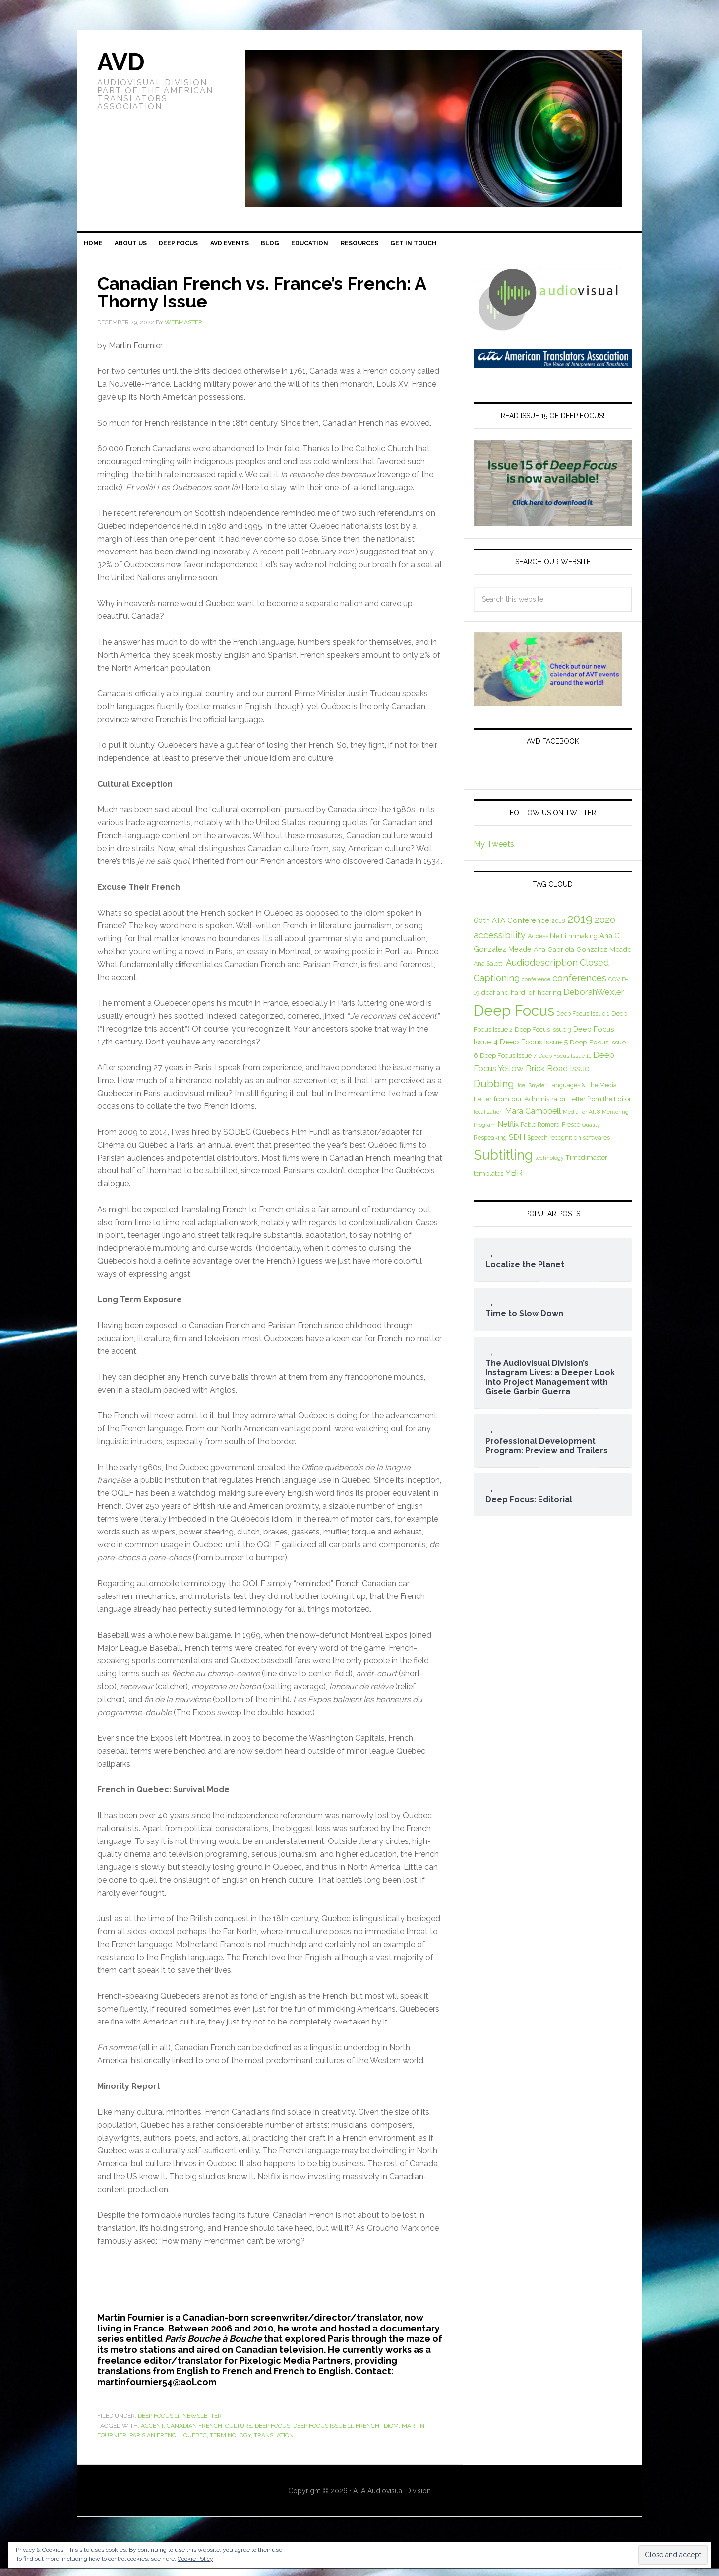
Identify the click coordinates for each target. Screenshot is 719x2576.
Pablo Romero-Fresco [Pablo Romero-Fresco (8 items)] (550, 1132)
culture (238, 2433)
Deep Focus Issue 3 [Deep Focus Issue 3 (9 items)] (543, 1037)
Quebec (195, 2443)
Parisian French (154, 2443)
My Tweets (494, 851)
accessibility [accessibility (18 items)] (500, 942)
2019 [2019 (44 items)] (580, 926)
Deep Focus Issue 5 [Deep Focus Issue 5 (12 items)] (534, 1049)
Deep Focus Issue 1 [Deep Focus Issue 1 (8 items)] (582, 1021)
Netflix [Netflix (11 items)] (508, 1131)
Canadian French (194, 2433)
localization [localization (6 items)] (488, 1119)
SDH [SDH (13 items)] (517, 1144)
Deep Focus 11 (159, 2423)
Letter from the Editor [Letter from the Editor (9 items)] (599, 1106)
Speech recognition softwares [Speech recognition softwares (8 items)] (568, 1145)
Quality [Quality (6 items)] (591, 1132)
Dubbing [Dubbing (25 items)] (494, 1091)
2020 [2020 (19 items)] (605, 927)
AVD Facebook (553, 749)
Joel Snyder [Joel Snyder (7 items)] (531, 1092)
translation (274, 2443)
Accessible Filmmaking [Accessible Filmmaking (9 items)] (563, 943)
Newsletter (202, 2423)
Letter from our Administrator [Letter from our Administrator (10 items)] (520, 1106)
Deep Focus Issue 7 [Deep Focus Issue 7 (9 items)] (508, 1063)
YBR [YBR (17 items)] (514, 1180)
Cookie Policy (195, 2558)
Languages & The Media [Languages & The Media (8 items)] (582, 1092)
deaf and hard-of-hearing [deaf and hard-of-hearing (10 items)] (521, 1000)
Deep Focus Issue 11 (323, 2433)
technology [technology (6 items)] (549, 1165)
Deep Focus (272, 2433)
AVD (121, 62)
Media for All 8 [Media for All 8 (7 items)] (581, 1119)
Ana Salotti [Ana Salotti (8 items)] (489, 971)
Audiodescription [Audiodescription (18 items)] (542, 970)
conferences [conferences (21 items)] (579, 985)
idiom (390, 2433)
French (367, 2433)
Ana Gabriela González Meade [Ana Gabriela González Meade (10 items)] (582, 957)
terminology (230, 2443)
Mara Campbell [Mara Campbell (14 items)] (533, 1118)
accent (152, 2433)
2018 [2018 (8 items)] (558, 928)
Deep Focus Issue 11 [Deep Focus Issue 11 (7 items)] (565, 1063)
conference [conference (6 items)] (536, 986)
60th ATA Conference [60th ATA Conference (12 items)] (511, 927)
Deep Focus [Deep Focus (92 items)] (514, 1018)
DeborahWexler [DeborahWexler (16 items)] (593, 999)
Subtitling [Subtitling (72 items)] (503, 1162)
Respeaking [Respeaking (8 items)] (490, 1145)
